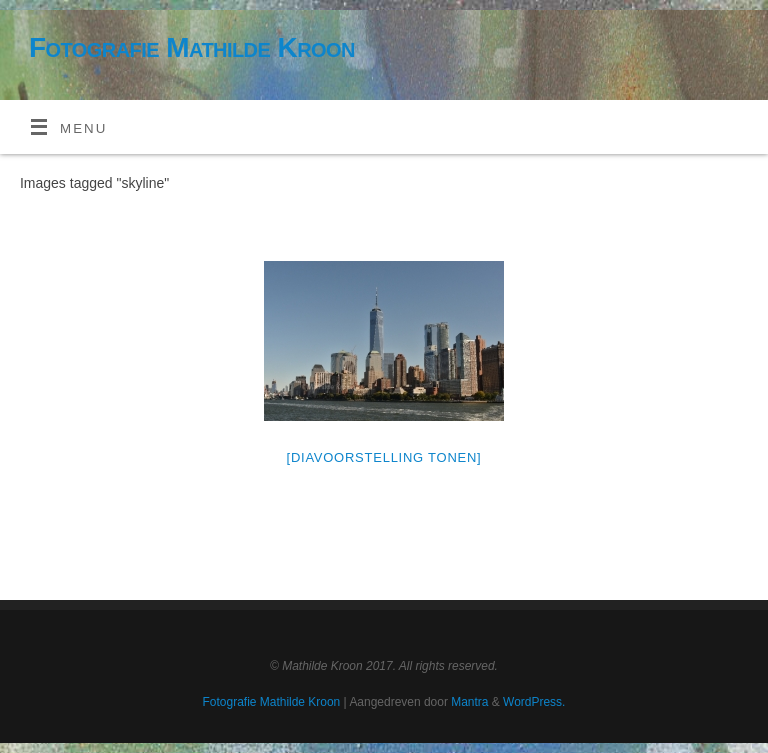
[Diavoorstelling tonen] (384, 457)
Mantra (469, 702)
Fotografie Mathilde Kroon (192, 47)
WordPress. (534, 702)
